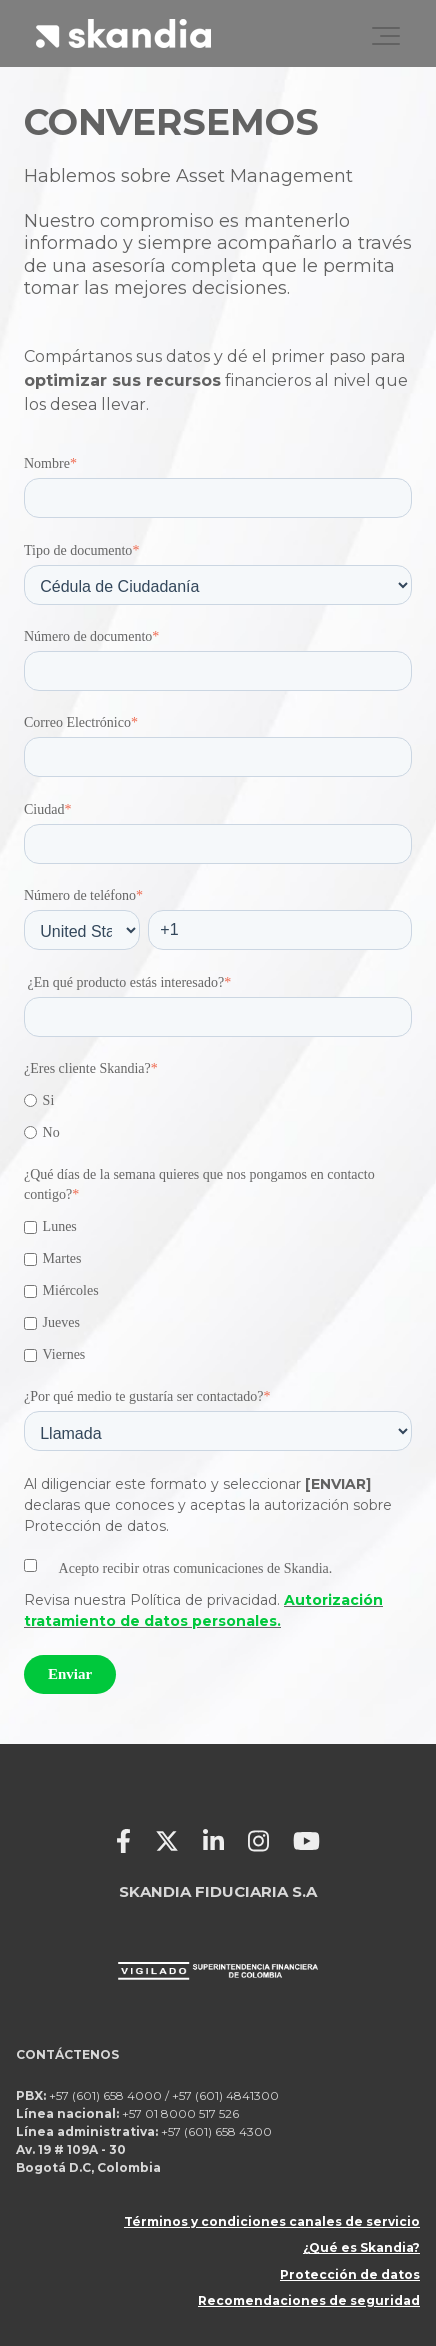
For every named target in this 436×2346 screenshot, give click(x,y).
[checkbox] (218, 1116)
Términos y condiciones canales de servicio (272, 2221)
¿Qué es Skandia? (361, 2247)
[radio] (218, 1100)
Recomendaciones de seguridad (309, 2300)
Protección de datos (350, 2274)
